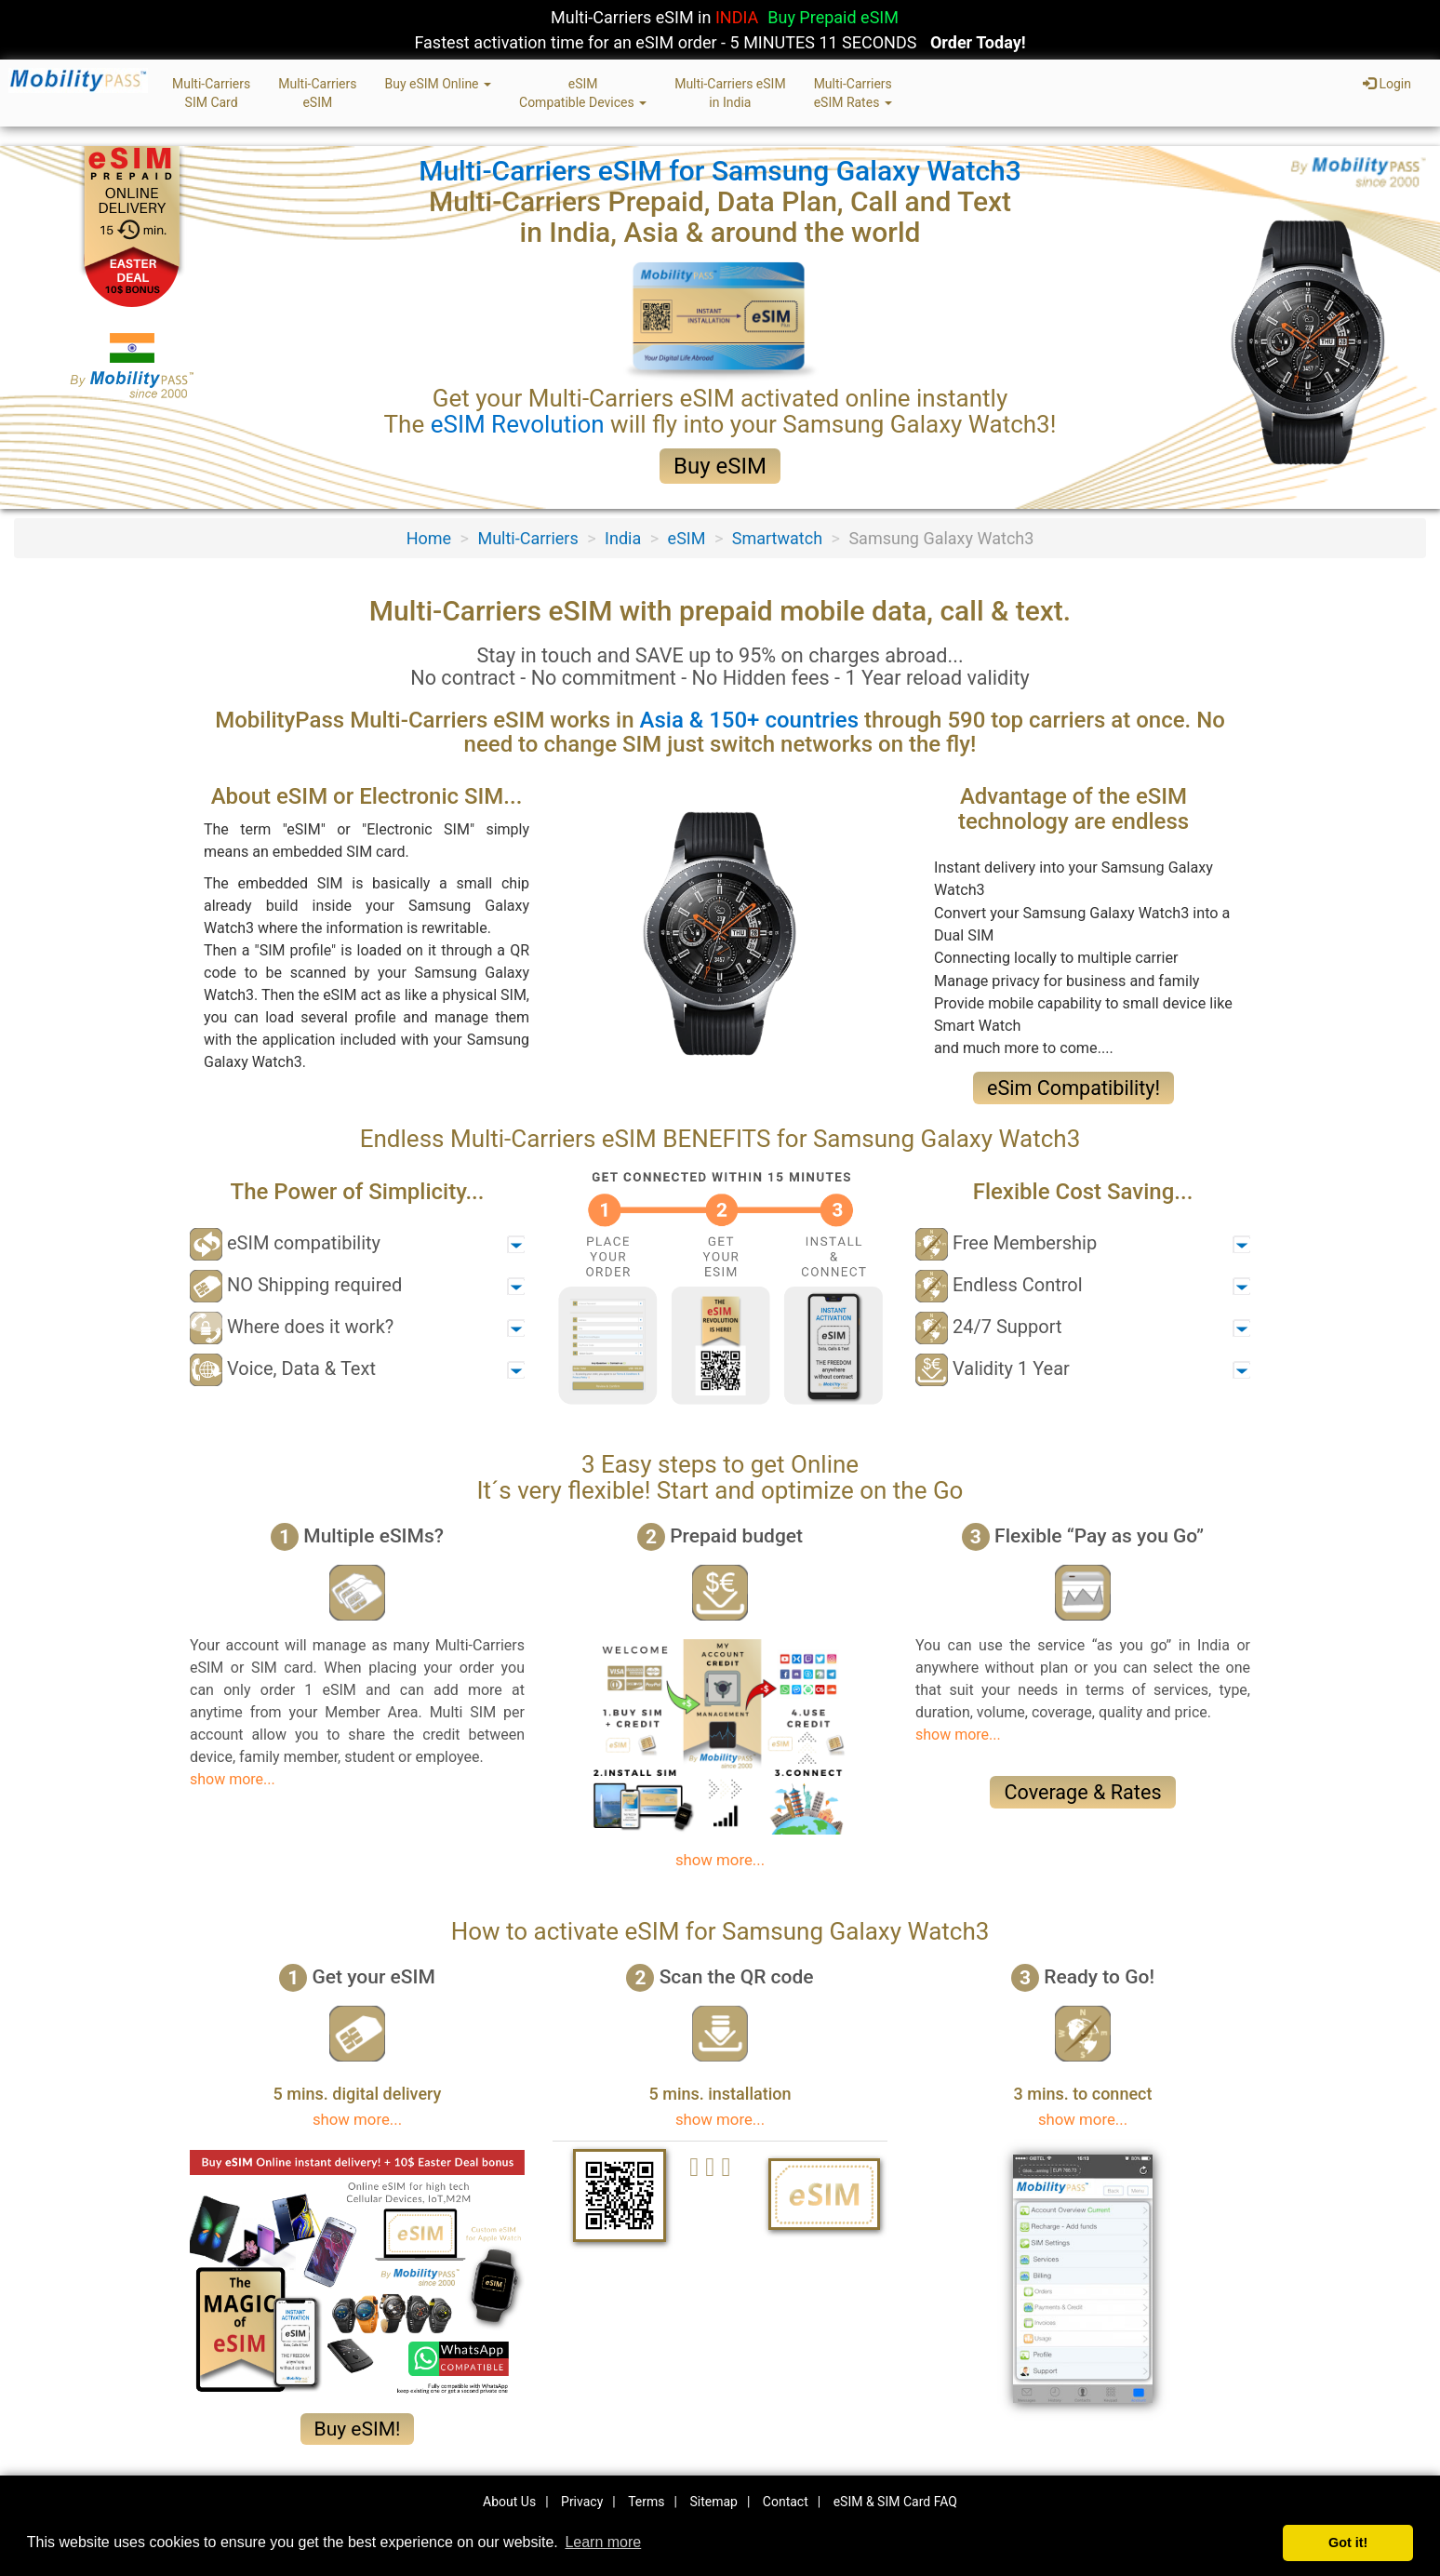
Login (1387, 83)
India (623, 538)
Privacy (582, 2501)
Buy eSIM (720, 466)
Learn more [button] (603, 2542)
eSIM (687, 538)
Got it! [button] (1347, 2542)
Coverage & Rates (1082, 1792)
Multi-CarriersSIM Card (211, 93)
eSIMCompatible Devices (583, 93)
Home (429, 538)
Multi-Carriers (527, 538)
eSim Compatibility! (1073, 1088)
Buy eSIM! (357, 2429)
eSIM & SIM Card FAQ (895, 2501)
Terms (646, 2501)
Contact (785, 2501)
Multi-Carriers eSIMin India (729, 93)
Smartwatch (777, 538)
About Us (509, 2501)
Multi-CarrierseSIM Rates (853, 93)
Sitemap (713, 2501)
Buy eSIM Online (437, 83)
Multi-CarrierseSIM (317, 93)
